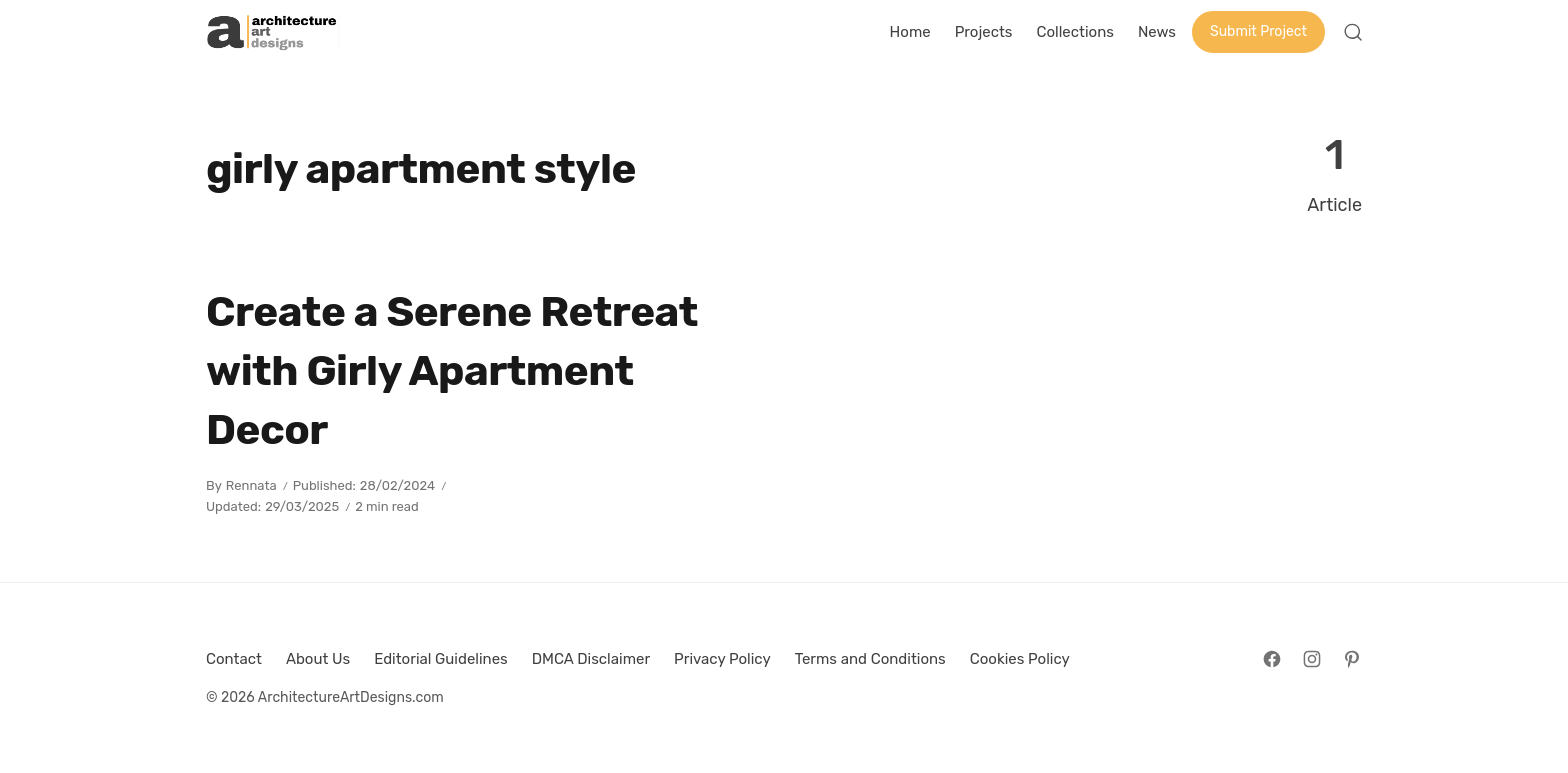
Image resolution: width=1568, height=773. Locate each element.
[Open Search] (1353, 32)
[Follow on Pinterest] (1352, 659)
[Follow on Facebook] (1272, 659)
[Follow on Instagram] (1312, 659)
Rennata (251, 485)
